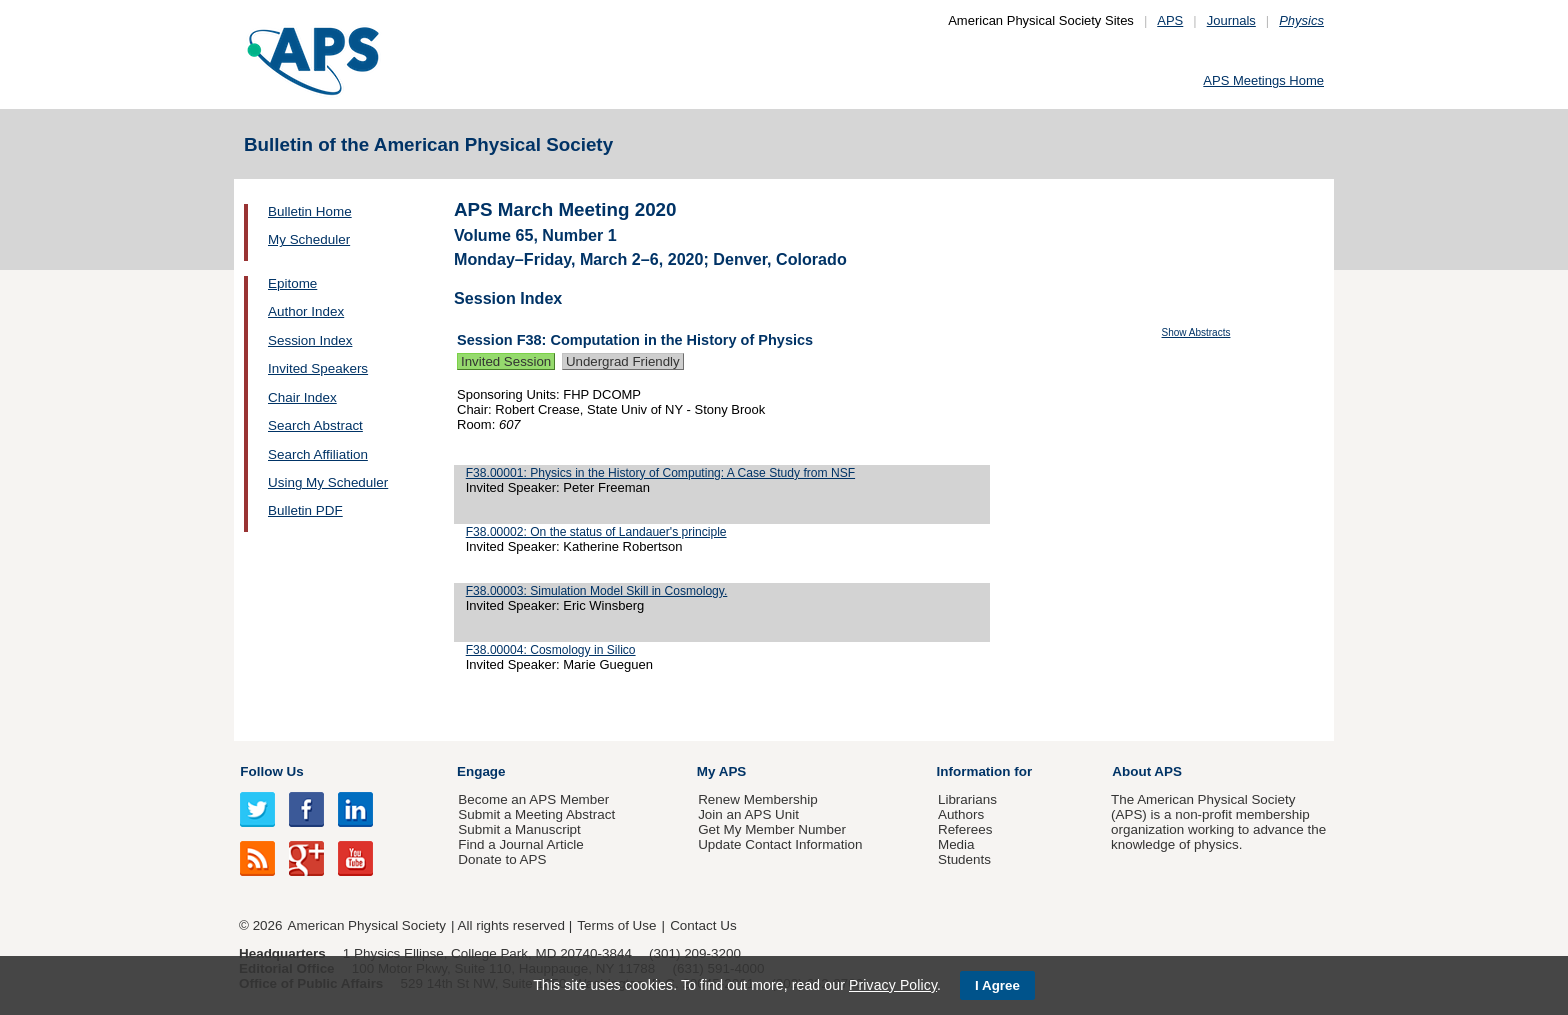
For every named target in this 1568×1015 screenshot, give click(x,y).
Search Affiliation (318, 454)
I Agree (997, 985)
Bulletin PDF (305, 510)
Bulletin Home (310, 211)
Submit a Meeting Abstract (536, 814)
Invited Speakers (318, 368)
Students (964, 859)
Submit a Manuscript (519, 829)
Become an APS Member (533, 799)
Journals (1231, 20)
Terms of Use (616, 925)
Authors (961, 814)
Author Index (306, 311)
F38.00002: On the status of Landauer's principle (596, 532)
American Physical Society (367, 925)
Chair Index (302, 397)
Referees (965, 829)
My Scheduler (309, 239)
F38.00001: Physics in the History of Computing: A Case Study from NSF (660, 473)
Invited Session (506, 361)
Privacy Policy (893, 985)
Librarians (967, 799)
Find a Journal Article (520, 844)
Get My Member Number (772, 829)
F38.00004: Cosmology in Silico (551, 650)
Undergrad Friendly (623, 361)
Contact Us (703, 925)
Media (956, 844)
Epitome (292, 283)
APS (1170, 20)
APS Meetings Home (1263, 80)
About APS (1147, 771)
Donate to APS (502, 859)
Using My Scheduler (328, 482)
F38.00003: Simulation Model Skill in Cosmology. (597, 591)
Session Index (310, 340)
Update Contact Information (780, 844)
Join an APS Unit (748, 814)
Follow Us (271, 771)
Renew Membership (758, 799)
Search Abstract (315, 425)
